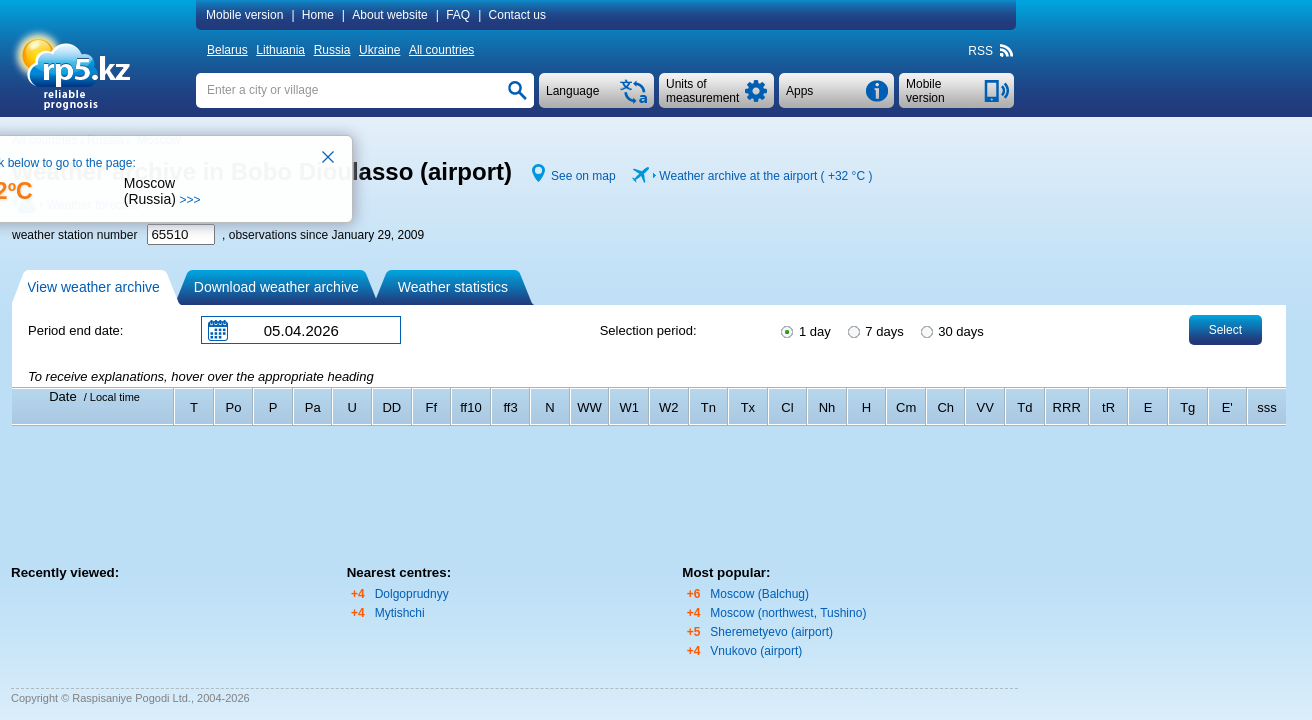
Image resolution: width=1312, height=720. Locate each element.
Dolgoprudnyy (412, 594)
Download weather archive (276, 287)
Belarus (227, 50)
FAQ (458, 15)
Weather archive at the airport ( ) (765, 176)
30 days (951, 330)
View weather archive (93, 287)
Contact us (517, 15)
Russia (332, 50)
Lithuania (280, 50)
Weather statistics (453, 287)
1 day (804, 330)
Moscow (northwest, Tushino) (788, 613)
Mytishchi (400, 613)
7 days (874, 330)
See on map (583, 176)
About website (389, 15)
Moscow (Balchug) (759, 594)
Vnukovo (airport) (756, 651)
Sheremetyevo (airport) (771, 632)
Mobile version (244, 15)
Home (318, 15)
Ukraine (379, 50)
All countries (441, 50)
